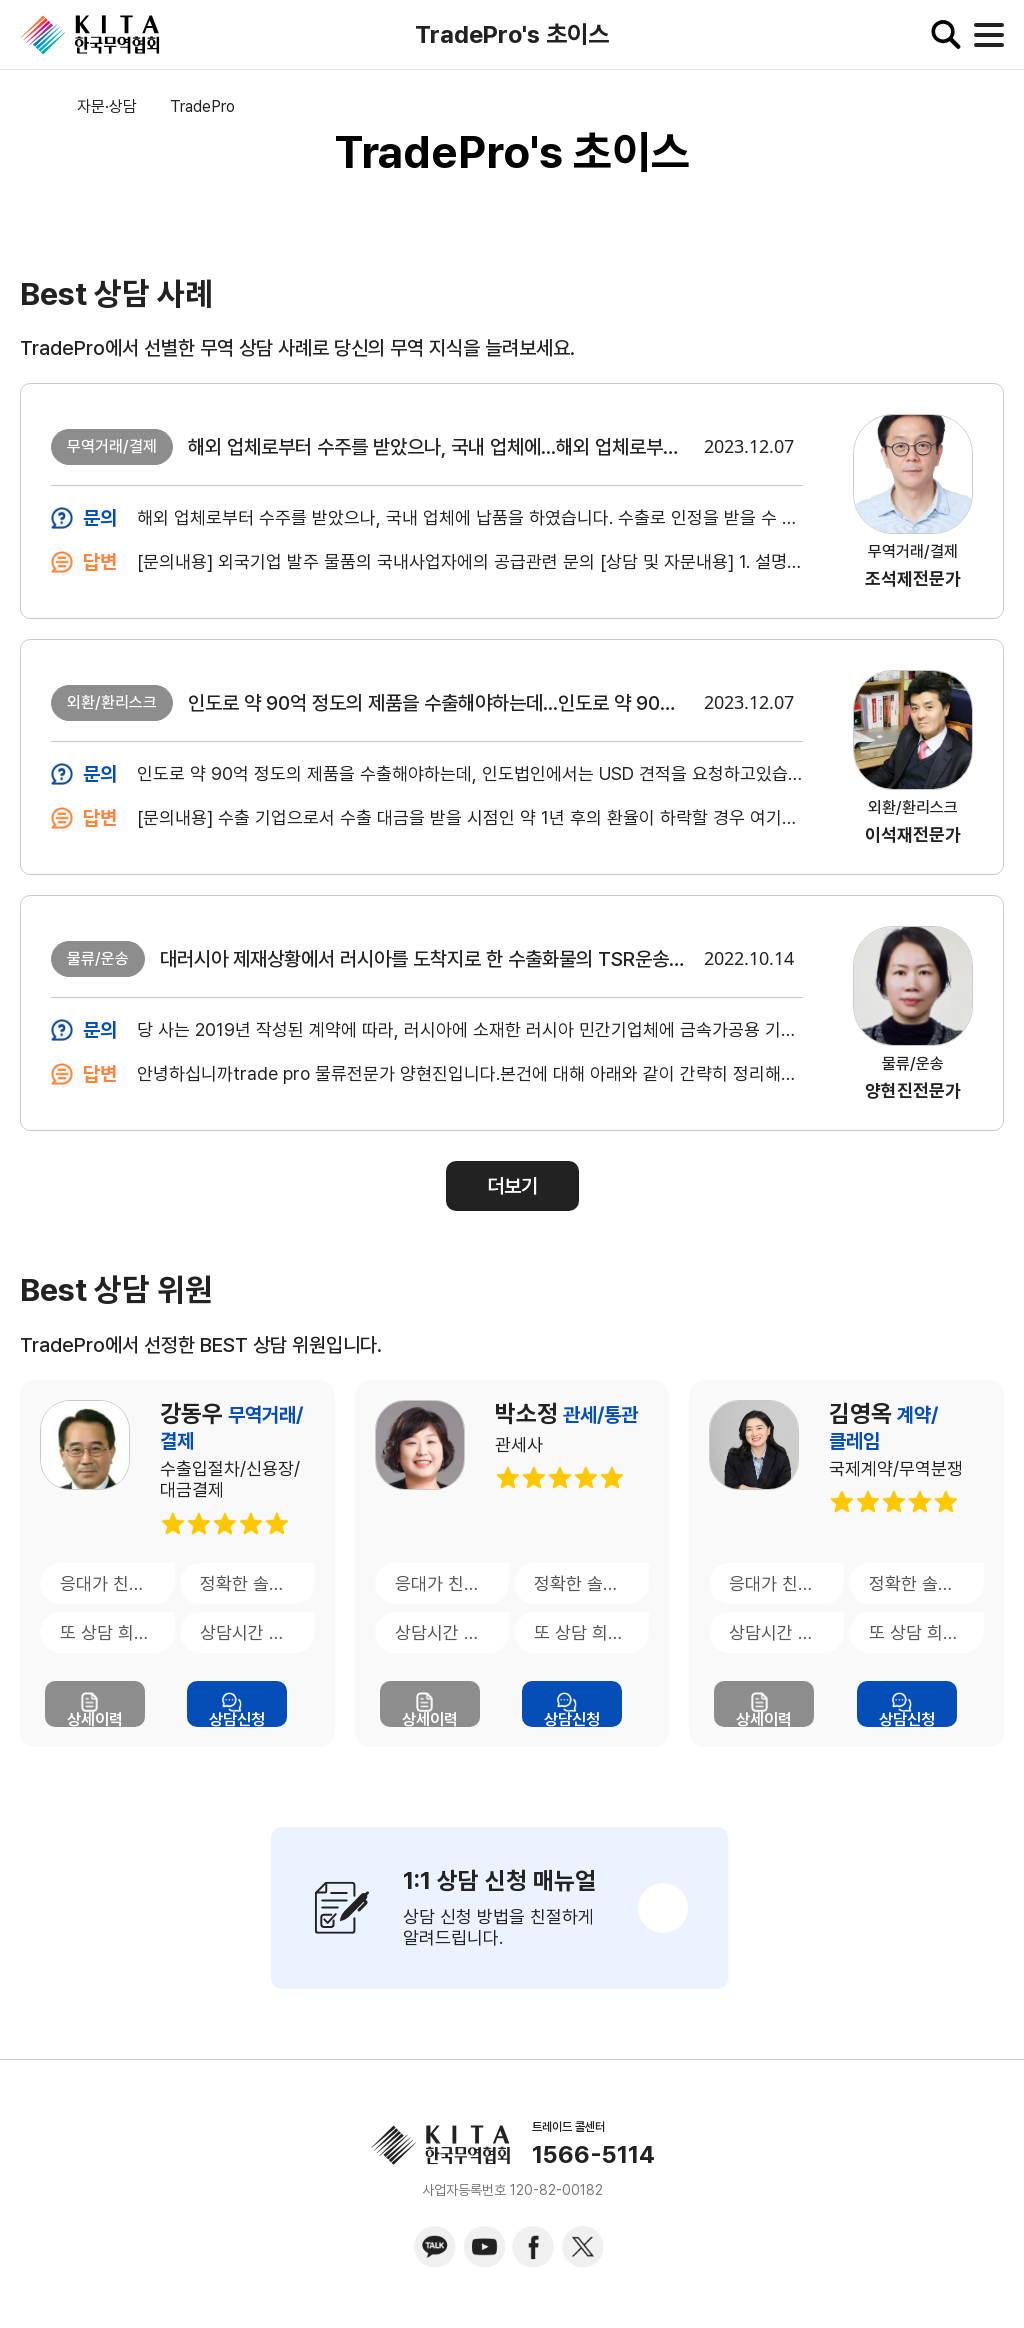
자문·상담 (107, 106)
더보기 (512, 1186)
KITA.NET (90, 35)
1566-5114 (593, 2155)
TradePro (202, 106)
